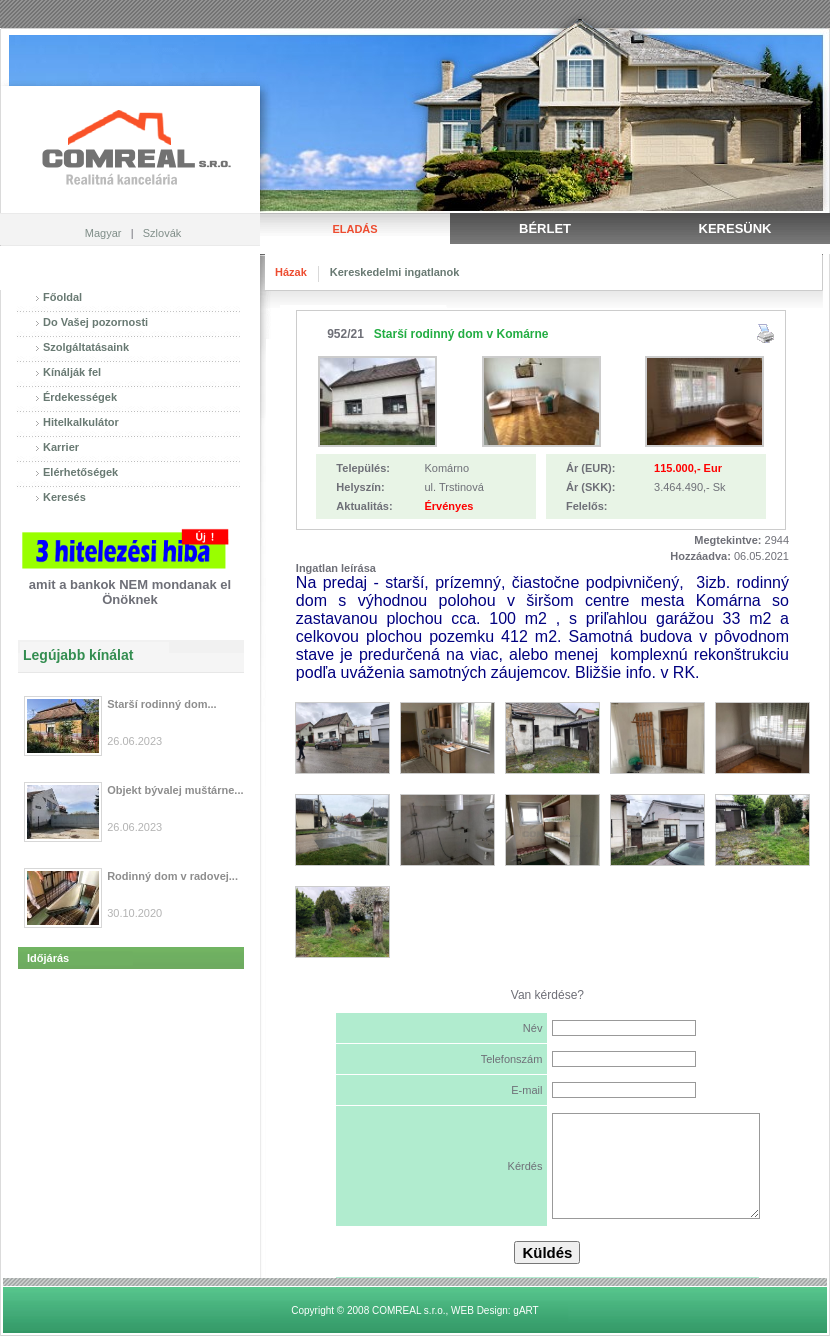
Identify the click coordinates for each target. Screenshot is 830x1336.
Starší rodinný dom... (161, 704)
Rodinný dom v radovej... (172, 876)
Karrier (61, 447)
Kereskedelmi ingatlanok (395, 272)
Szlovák (162, 233)
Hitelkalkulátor (81, 422)
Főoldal (62, 297)
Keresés (64, 497)
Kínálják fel (72, 372)
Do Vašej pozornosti (95, 322)
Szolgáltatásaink (86, 347)
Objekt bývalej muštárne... (175, 790)
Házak (291, 272)
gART (525, 1310)
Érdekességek (80, 397)
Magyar (103, 233)
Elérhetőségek (80, 472)
